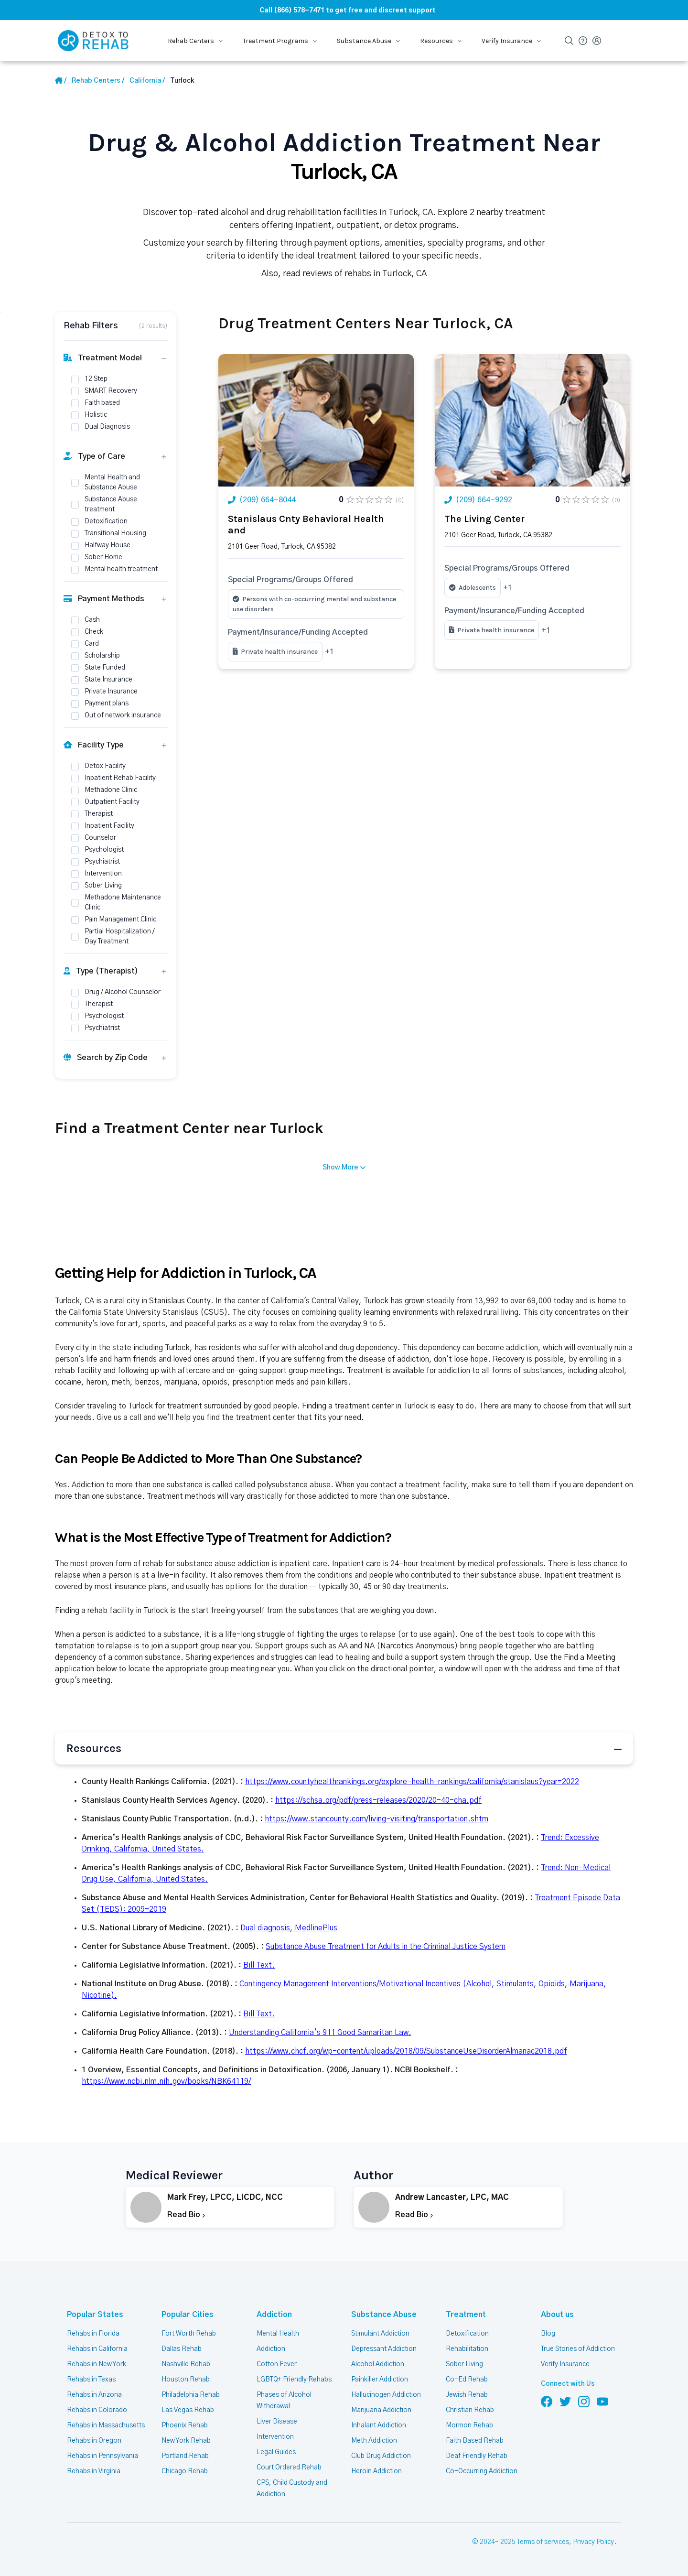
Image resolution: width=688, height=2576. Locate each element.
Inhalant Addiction (378, 2425)
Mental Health (278, 2333)
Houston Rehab (185, 2379)
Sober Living (464, 2364)
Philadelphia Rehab (190, 2395)
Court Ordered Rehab (289, 2467)
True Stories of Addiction (578, 2349)
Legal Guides (276, 2452)
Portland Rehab (185, 2456)
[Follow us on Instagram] (584, 2401)
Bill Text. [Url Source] (259, 1965)
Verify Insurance (565, 2364)
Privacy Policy (593, 2542)
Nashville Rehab (185, 2364)
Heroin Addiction (376, 2471)
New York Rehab (186, 2440)
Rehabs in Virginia (93, 2471)
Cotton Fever (277, 2364)
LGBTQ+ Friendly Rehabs (294, 2379)
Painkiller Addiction (379, 2379)
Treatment (466, 2314)
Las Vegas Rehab (187, 2410)
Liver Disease (277, 2421)
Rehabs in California (97, 2349)
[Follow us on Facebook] (546, 2401)
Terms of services (543, 2542)
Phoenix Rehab (184, 2425)
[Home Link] (60, 80)
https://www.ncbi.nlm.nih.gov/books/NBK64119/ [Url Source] (166, 2081)
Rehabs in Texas (91, 2379)
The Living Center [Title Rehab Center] (484, 518)
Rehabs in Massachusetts (106, 2425)
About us (557, 2314)
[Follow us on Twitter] (565, 2401)
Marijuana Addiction (381, 2410)
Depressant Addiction (384, 2349)
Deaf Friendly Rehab (476, 2456)
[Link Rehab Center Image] (316, 420)
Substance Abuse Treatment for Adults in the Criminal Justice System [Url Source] (385, 1946)
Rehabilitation (467, 2349)
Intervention (275, 2437)
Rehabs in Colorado (97, 2410)
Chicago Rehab (184, 2471)
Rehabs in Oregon (94, 2440)
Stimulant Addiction (380, 2333)
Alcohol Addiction (377, 2364)
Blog (548, 2333)
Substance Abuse (384, 2314)
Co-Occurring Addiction (481, 2471)
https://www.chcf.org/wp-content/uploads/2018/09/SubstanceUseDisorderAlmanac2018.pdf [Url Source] (406, 2051)
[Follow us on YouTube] (602, 2401)
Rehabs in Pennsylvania (102, 2456)
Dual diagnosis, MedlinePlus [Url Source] (288, 1928)
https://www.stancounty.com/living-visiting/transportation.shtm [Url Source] (376, 1819)
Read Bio (186, 2215)
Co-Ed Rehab (467, 2379)
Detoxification (467, 2333)
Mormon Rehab (469, 2425)
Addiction (274, 2314)
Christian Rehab (470, 2410)
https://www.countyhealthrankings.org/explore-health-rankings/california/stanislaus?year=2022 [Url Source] (412, 1782)
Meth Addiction (374, 2440)
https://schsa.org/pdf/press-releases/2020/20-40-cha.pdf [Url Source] (378, 1800)
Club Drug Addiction (381, 2456)
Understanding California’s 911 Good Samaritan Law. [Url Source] (320, 2032)
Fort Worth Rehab (188, 2333)
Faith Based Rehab (475, 2440)
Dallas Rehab (181, 2349)
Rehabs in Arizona (94, 2395)
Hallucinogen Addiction (386, 2395)
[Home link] (98, 80)
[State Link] (147, 80)
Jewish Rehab (467, 2395)
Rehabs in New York (96, 2364)
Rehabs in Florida (93, 2333)
